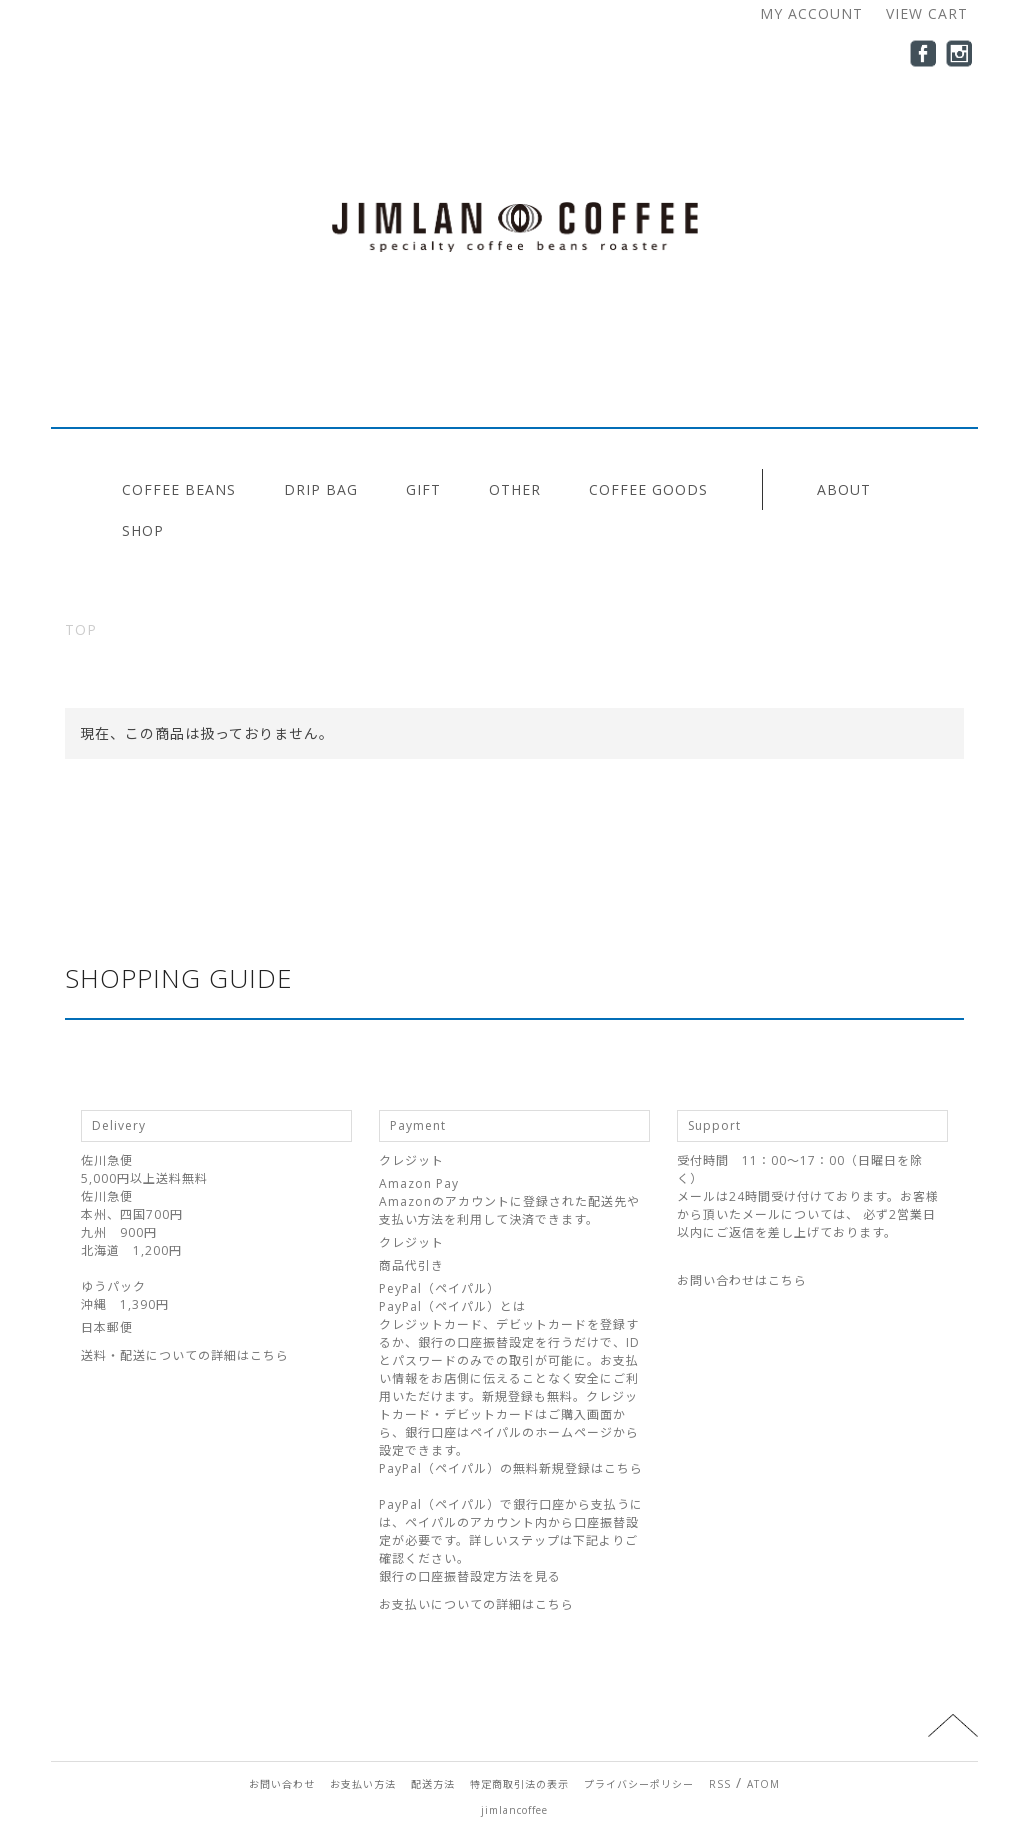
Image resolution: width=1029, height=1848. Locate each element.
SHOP (143, 530)
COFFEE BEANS (179, 489)
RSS (720, 1784)
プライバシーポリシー (639, 1784)
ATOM (763, 1784)
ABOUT (844, 489)
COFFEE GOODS (648, 489)
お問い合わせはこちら (742, 1280)
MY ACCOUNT (811, 13)
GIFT (423, 489)
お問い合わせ (282, 1784)
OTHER (515, 489)
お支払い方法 (363, 1784)
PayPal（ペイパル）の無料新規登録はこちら (511, 1468)
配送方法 (433, 1784)
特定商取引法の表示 (519, 1784)
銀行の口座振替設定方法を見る (470, 1576)
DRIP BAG (321, 489)
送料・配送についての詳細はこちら (185, 1355)
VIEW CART (927, 13)
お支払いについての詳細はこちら (476, 1604)
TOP (81, 629)
